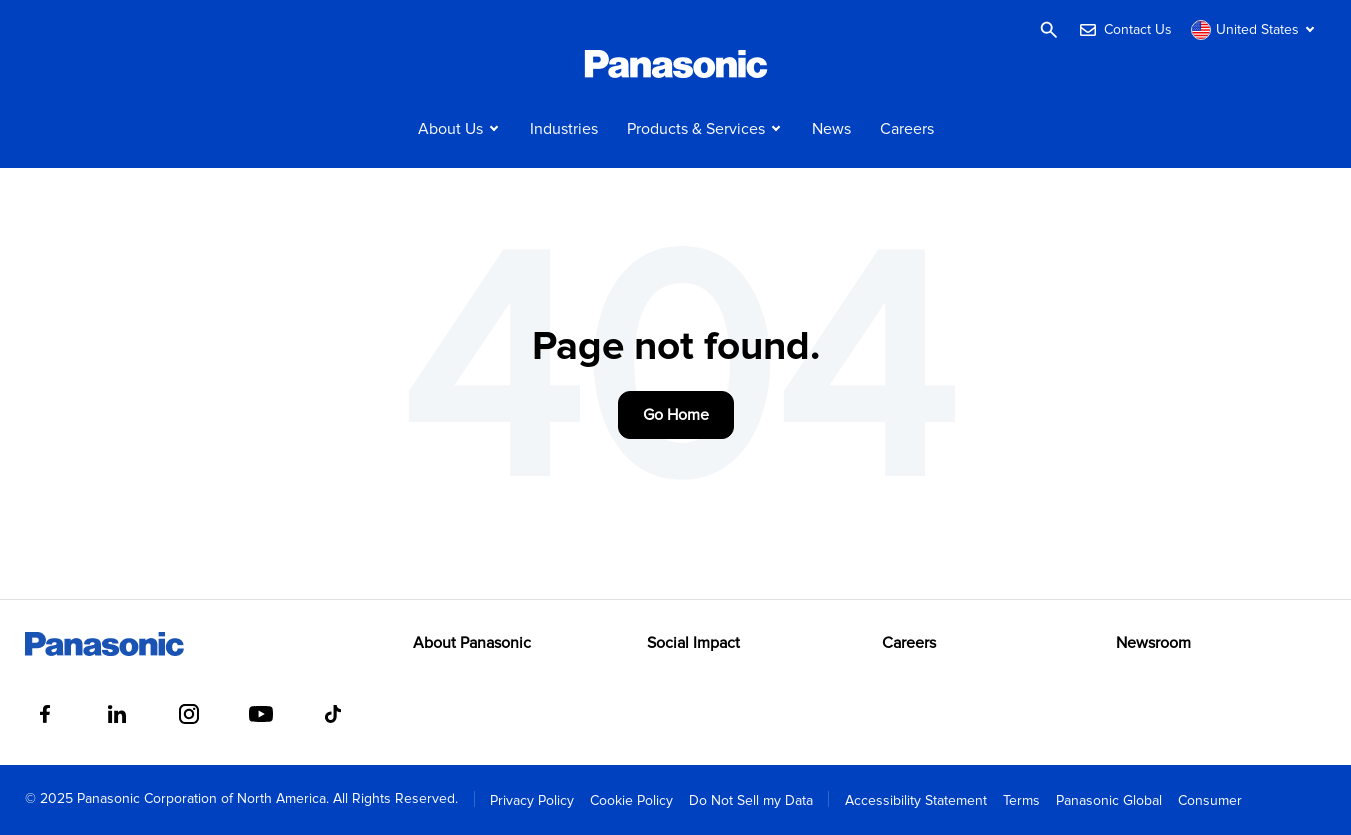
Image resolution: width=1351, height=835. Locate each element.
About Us (450, 129)
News (831, 129)
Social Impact (693, 643)
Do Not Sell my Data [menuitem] (751, 801)
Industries (564, 129)
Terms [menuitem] (1021, 801)
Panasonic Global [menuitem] (1109, 801)
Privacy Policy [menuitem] (532, 801)
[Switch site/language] (1255, 30)
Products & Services (696, 129)
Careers (907, 129)
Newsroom (1153, 643)
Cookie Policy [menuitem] (631, 801)
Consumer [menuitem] (1210, 801)
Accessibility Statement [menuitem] (916, 801)
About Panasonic (472, 643)
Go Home (676, 415)
